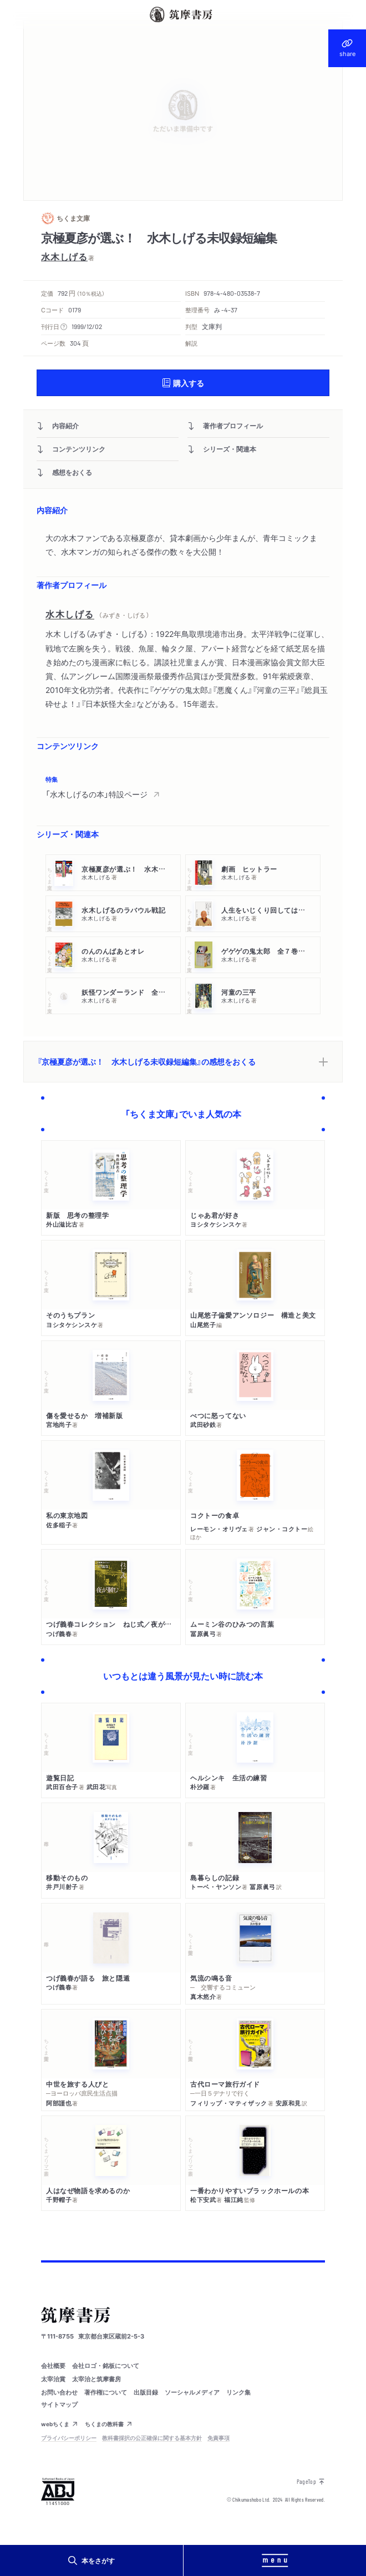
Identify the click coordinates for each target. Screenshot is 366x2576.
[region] (183, 787)
